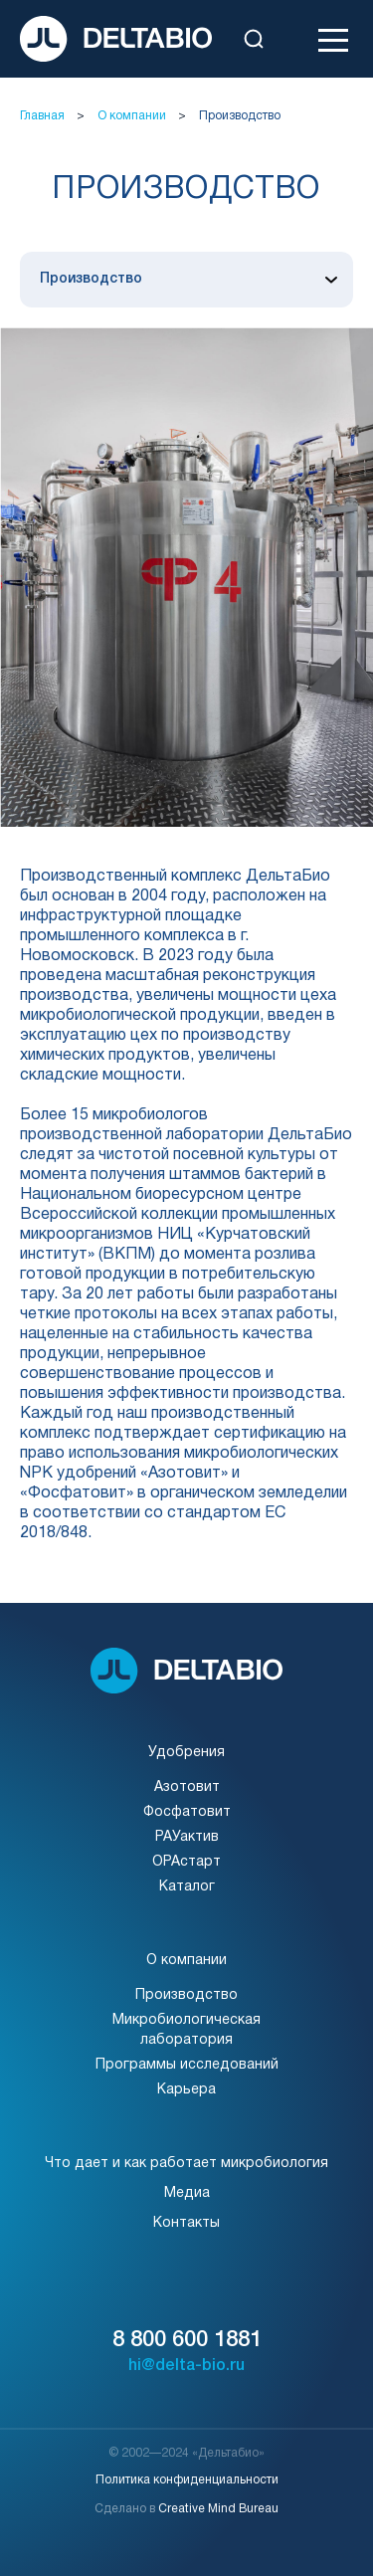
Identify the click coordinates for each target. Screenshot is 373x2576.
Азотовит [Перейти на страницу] (187, 1787)
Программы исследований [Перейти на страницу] (187, 2065)
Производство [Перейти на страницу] (239, 115)
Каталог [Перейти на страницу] (187, 1887)
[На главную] (116, 39)
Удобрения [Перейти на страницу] (186, 1752)
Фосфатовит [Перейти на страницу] (187, 1812)
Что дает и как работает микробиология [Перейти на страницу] (186, 2163)
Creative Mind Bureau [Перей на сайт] (218, 2508)
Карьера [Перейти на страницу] (186, 2089)
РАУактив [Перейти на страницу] (187, 1837)
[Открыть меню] (333, 39)
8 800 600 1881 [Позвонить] (187, 2340)
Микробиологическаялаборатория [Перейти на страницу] (186, 2030)
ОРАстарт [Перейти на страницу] (186, 1862)
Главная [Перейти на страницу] (42, 115)
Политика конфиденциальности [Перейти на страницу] (187, 2480)
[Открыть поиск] (254, 39)
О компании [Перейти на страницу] (131, 115)
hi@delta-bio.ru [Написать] (186, 2366)
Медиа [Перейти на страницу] (187, 2193)
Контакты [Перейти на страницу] (186, 2223)
